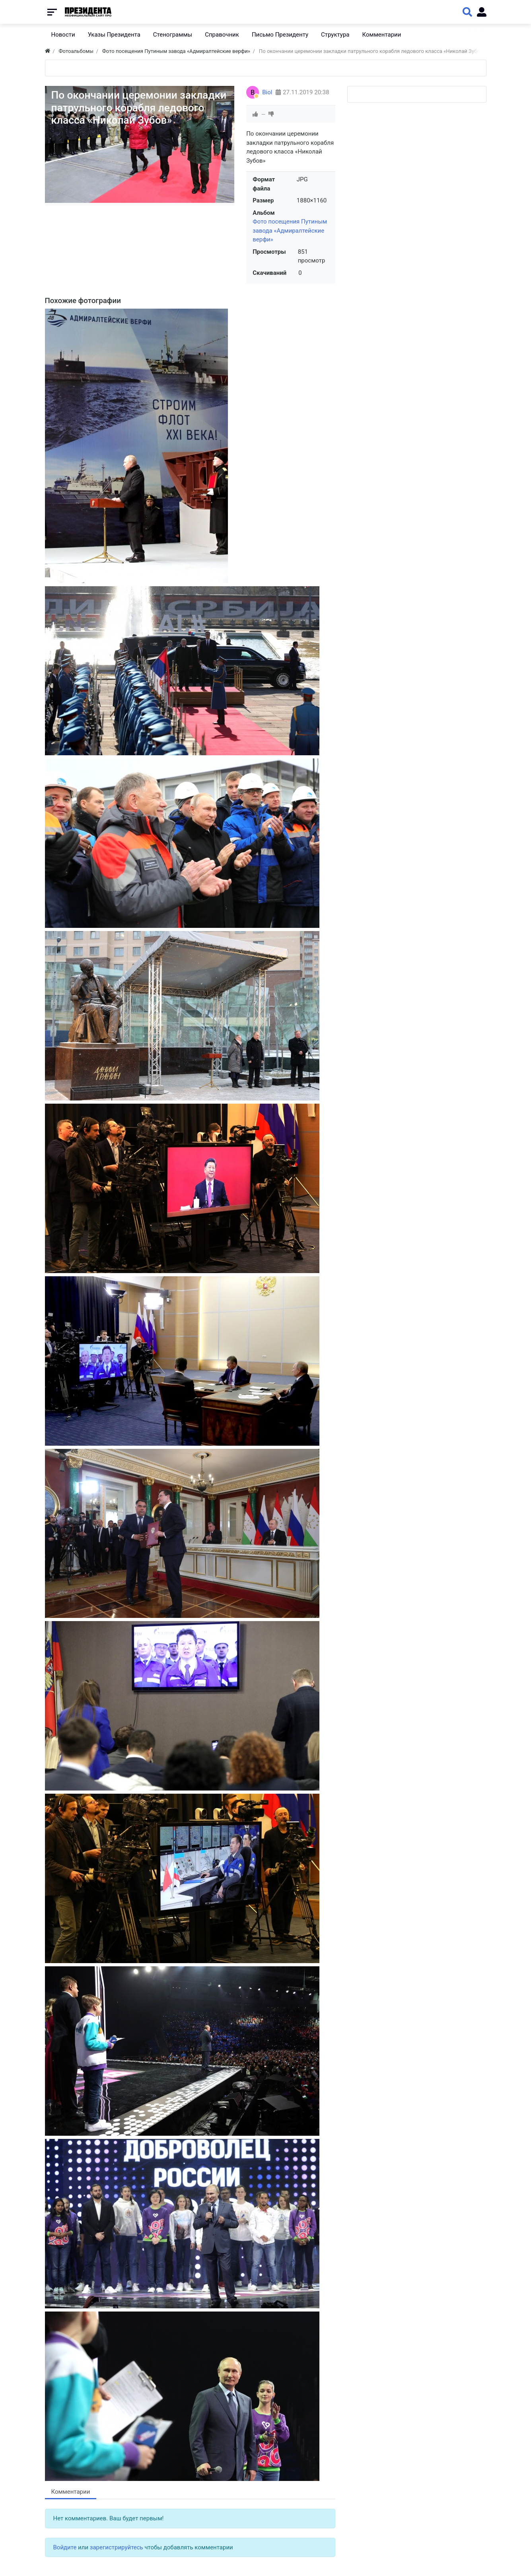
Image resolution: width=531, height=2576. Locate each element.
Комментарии (70, 2491)
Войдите (65, 2547)
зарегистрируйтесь (116, 2547)
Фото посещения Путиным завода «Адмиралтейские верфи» (290, 230)
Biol (267, 92)
